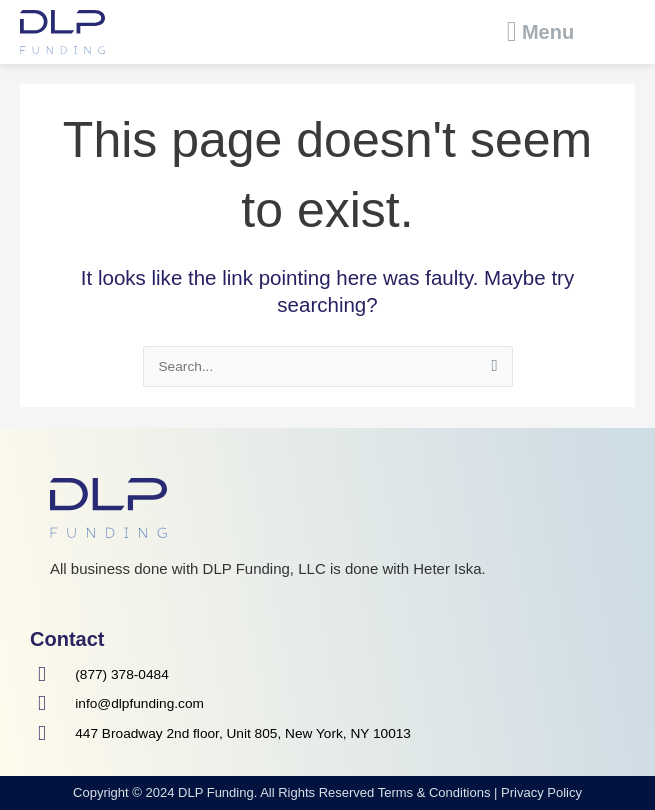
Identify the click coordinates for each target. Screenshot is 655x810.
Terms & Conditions (434, 792)
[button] (540, 32)
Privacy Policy (541, 792)
